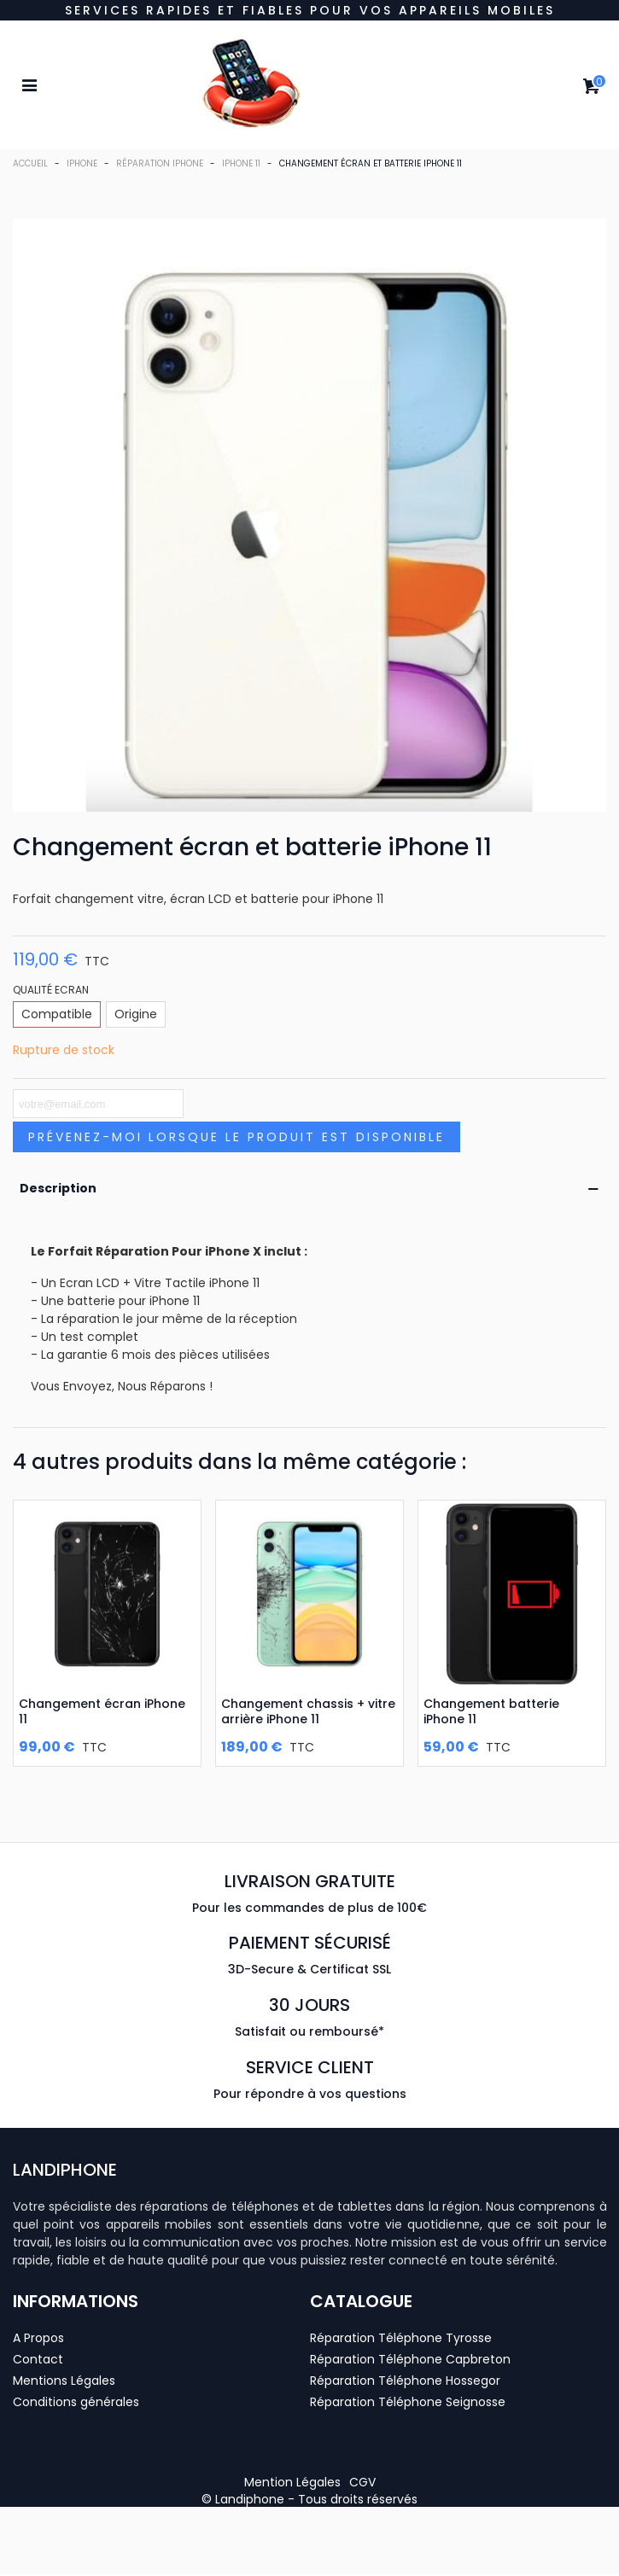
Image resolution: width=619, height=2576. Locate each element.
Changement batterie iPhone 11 (491, 1711)
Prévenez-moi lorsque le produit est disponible (236, 1136)
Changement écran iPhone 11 (102, 1711)
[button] (292, 2482)
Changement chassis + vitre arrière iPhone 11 (308, 1711)
